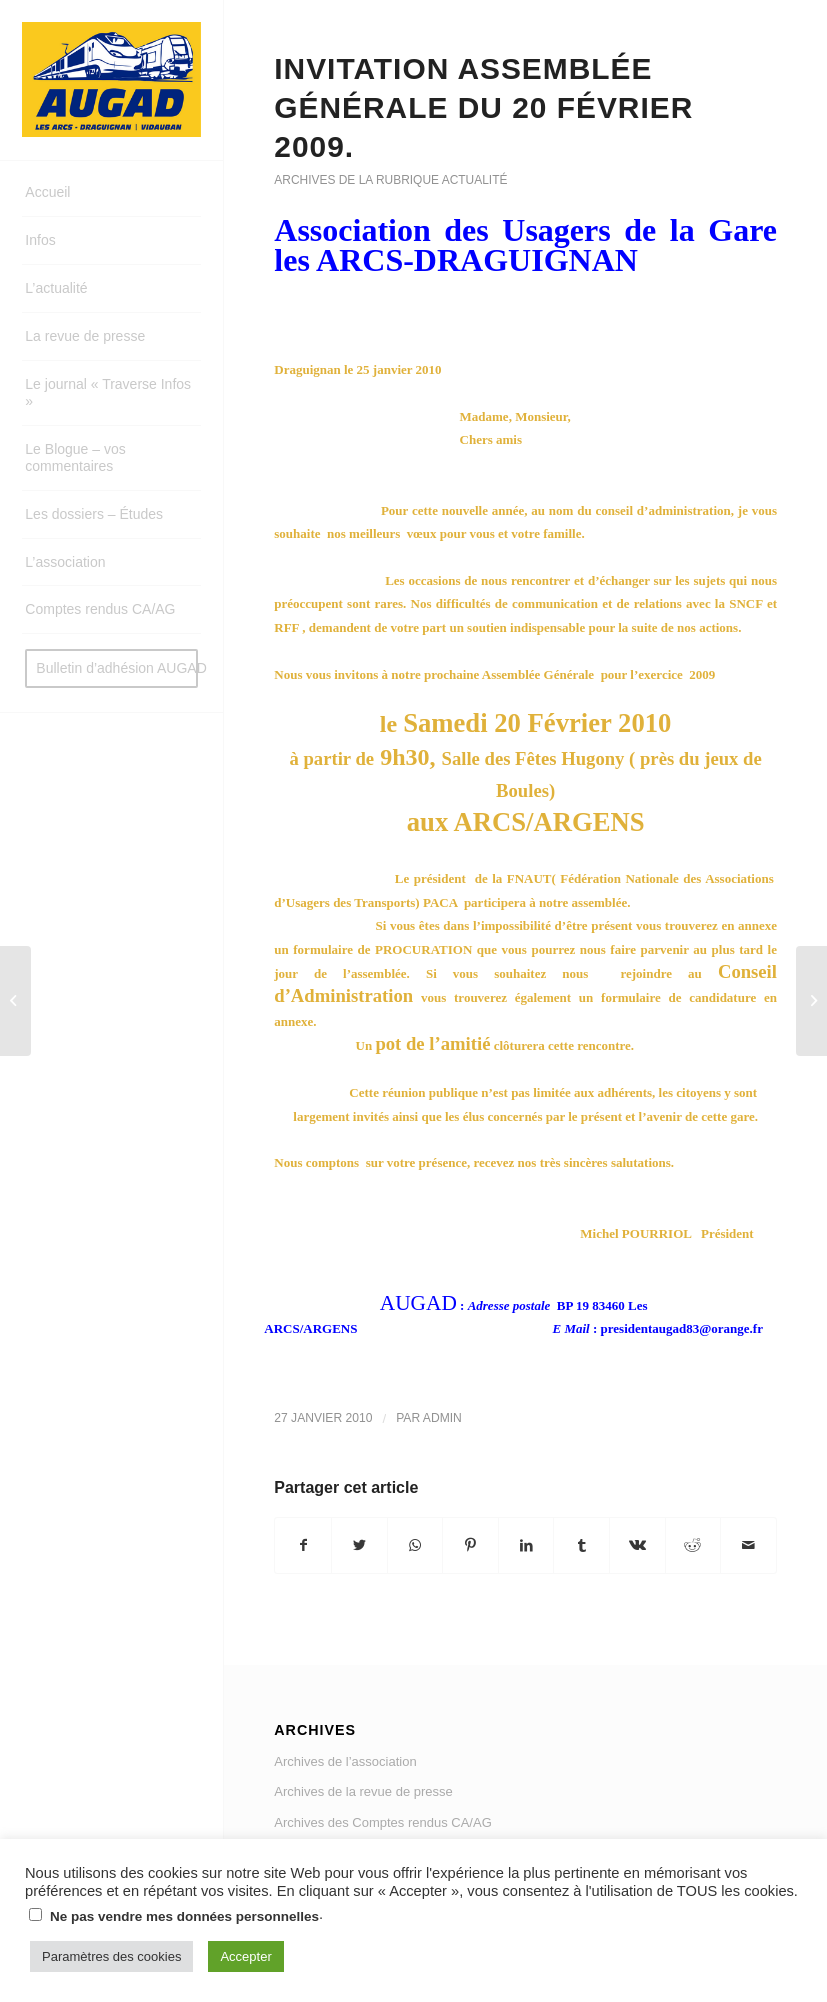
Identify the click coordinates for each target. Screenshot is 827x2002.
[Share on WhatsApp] (415, 1545)
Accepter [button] (245, 1956)
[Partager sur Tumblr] (581, 1545)
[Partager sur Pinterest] (470, 1545)
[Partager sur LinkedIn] (526, 1545)
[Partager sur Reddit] (693, 1545)
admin (442, 1418)
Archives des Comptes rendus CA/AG (382, 1822)
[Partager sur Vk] (637, 1545)
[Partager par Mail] (748, 1545)
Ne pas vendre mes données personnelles (184, 1916)
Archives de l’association (345, 1761)
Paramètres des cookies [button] (111, 1956)
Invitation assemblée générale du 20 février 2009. (483, 107)
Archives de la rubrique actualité (390, 180)
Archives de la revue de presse (363, 1791)
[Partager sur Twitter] (359, 1545)
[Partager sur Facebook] (303, 1545)
